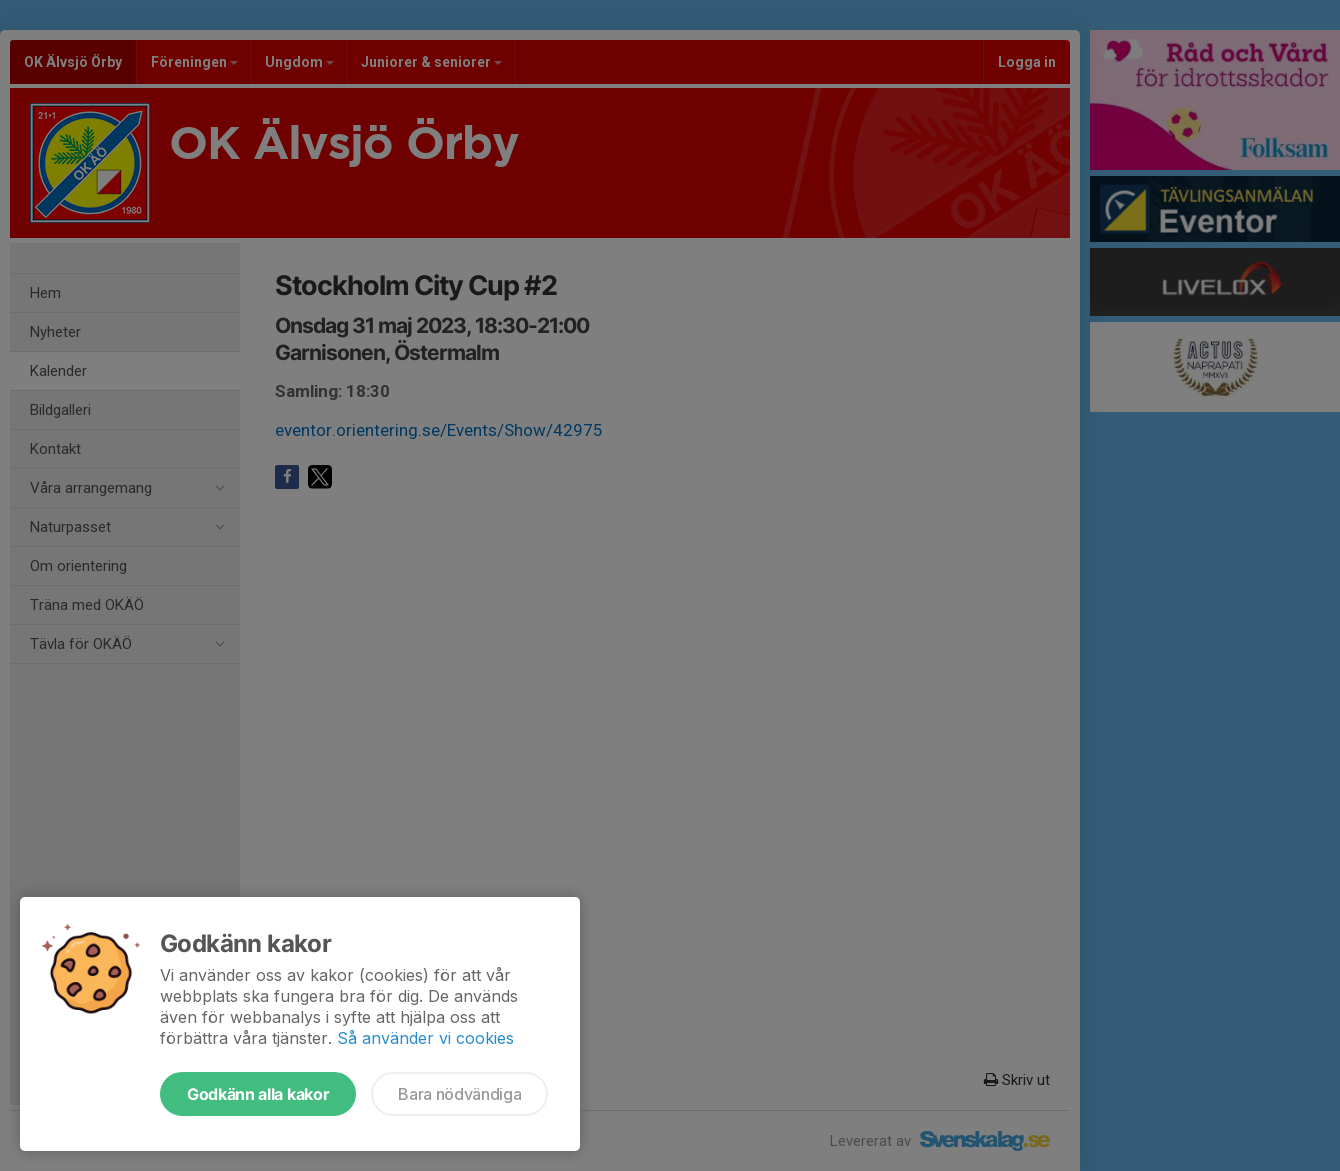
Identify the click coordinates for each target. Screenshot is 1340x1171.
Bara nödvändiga (459, 1094)
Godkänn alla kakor (258, 1094)
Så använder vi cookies (425, 1038)
